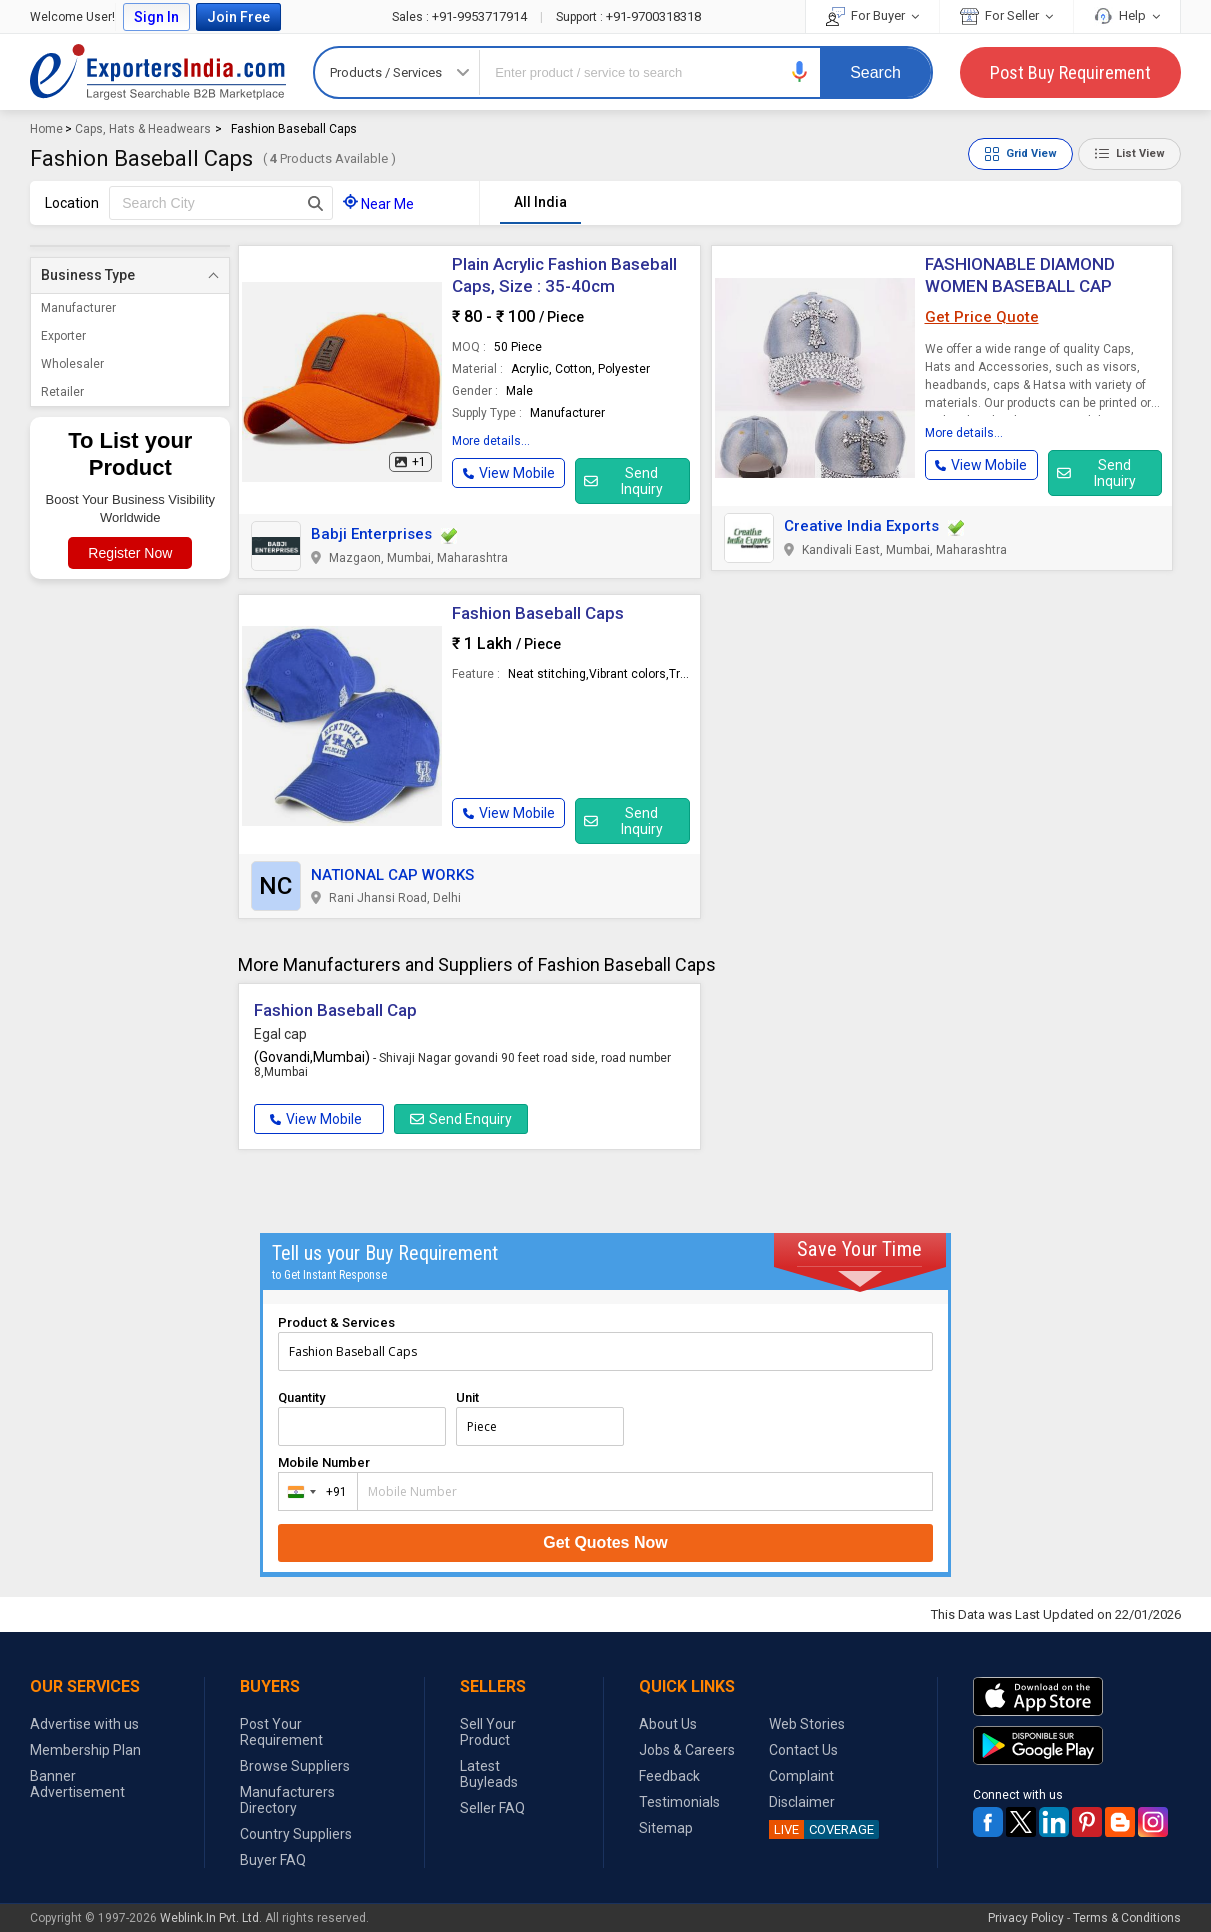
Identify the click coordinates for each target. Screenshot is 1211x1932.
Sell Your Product (488, 1732)
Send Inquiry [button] (623, 481)
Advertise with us (84, 1724)
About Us (668, 1724)
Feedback (669, 1776)
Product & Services (336, 1322)
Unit (467, 1397)
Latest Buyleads (489, 1774)
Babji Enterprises (371, 534)
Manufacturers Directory (287, 1800)
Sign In (156, 17)
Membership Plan (85, 1750)
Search (875, 72)
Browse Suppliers (295, 1766)
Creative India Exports (861, 526)
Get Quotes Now (605, 1542)
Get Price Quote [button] (982, 317)
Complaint (801, 1776)
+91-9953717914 (461, 16)
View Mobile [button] (316, 1119)
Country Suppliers (296, 1834)
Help (1127, 15)
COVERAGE (821, 1829)
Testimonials (679, 1802)
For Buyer (872, 15)
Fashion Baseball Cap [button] (335, 1010)
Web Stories (807, 1724)
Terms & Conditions (1127, 1918)
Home (46, 129)
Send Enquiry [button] (461, 1119)
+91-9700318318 (628, 16)
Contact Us (803, 1750)
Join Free (238, 17)
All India (540, 202)
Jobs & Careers (687, 1750)
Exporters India (158, 72)
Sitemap (666, 1828)
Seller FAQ (492, 1808)
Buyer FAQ (273, 1860)
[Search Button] (315, 203)
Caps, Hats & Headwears (143, 129)
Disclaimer (802, 1802)
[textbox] (221, 203)
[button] (800, 71)
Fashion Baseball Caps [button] (538, 613)
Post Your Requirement (281, 1732)
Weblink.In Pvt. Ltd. (211, 1918)
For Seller (1006, 15)
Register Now (130, 553)
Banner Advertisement (77, 1784)
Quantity (301, 1397)
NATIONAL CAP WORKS (392, 875)
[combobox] (313, 1491)
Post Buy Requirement (1070, 72)
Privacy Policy (1026, 1918)
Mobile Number (324, 1462)
